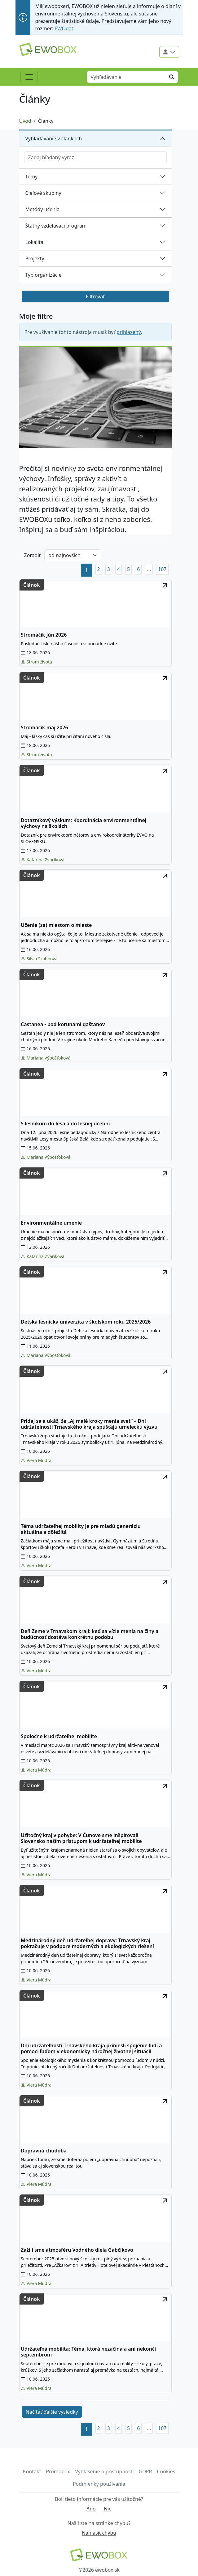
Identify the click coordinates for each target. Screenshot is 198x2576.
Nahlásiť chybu (99, 2532)
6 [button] (138, 569)
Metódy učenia (42, 209)
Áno (91, 2508)
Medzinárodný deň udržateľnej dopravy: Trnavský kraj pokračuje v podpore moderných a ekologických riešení (87, 1943)
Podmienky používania (99, 2483)
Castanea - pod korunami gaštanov (63, 1024)
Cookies (166, 2471)
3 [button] (108, 569)
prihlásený (129, 332)
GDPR (145, 2471)
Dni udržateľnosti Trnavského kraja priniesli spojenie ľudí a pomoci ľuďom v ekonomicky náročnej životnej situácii (91, 2048)
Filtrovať (95, 296)
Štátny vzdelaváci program (56, 225)
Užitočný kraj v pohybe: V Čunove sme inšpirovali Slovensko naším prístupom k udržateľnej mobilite (81, 1838)
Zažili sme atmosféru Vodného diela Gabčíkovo (77, 2250)
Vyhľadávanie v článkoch (53, 138)
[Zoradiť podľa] (72, 555)
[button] (149, 569)
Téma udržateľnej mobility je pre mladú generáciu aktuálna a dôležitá (81, 1529)
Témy (31, 176)
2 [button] (98, 569)
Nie (108, 2508)
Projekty (34, 258)
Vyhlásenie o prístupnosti (104, 2471)
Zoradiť (32, 555)
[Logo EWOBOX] (48, 49)
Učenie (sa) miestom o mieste (56, 925)
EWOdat (64, 28)
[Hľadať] (171, 77)
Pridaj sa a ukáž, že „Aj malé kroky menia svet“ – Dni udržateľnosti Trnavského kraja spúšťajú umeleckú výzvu (89, 1424)
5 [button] (128, 569)
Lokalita (34, 242)
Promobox (58, 2471)
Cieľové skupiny (43, 193)
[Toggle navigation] (29, 77)
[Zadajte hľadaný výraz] (95, 157)
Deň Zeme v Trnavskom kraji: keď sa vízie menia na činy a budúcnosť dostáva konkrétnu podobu (89, 1634)
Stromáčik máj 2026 (44, 728)
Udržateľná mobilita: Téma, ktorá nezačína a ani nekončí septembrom (88, 2352)
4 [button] (118, 569)
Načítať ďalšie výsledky (52, 2411)
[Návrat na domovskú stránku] (99, 2555)
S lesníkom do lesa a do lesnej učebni (65, 1124)
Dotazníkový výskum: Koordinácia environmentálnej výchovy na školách (83, 823)
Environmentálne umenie (51, 1223)
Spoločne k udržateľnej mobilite (59, 1736)
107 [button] (162, 569)
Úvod (25, 120)
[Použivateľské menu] (169, 52)
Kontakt (32, 2471)
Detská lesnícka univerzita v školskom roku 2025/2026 (86, 1322)
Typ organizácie (43, 274)
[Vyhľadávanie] (126, 77)
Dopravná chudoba (44, 2151)
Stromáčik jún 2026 (44, 635)
